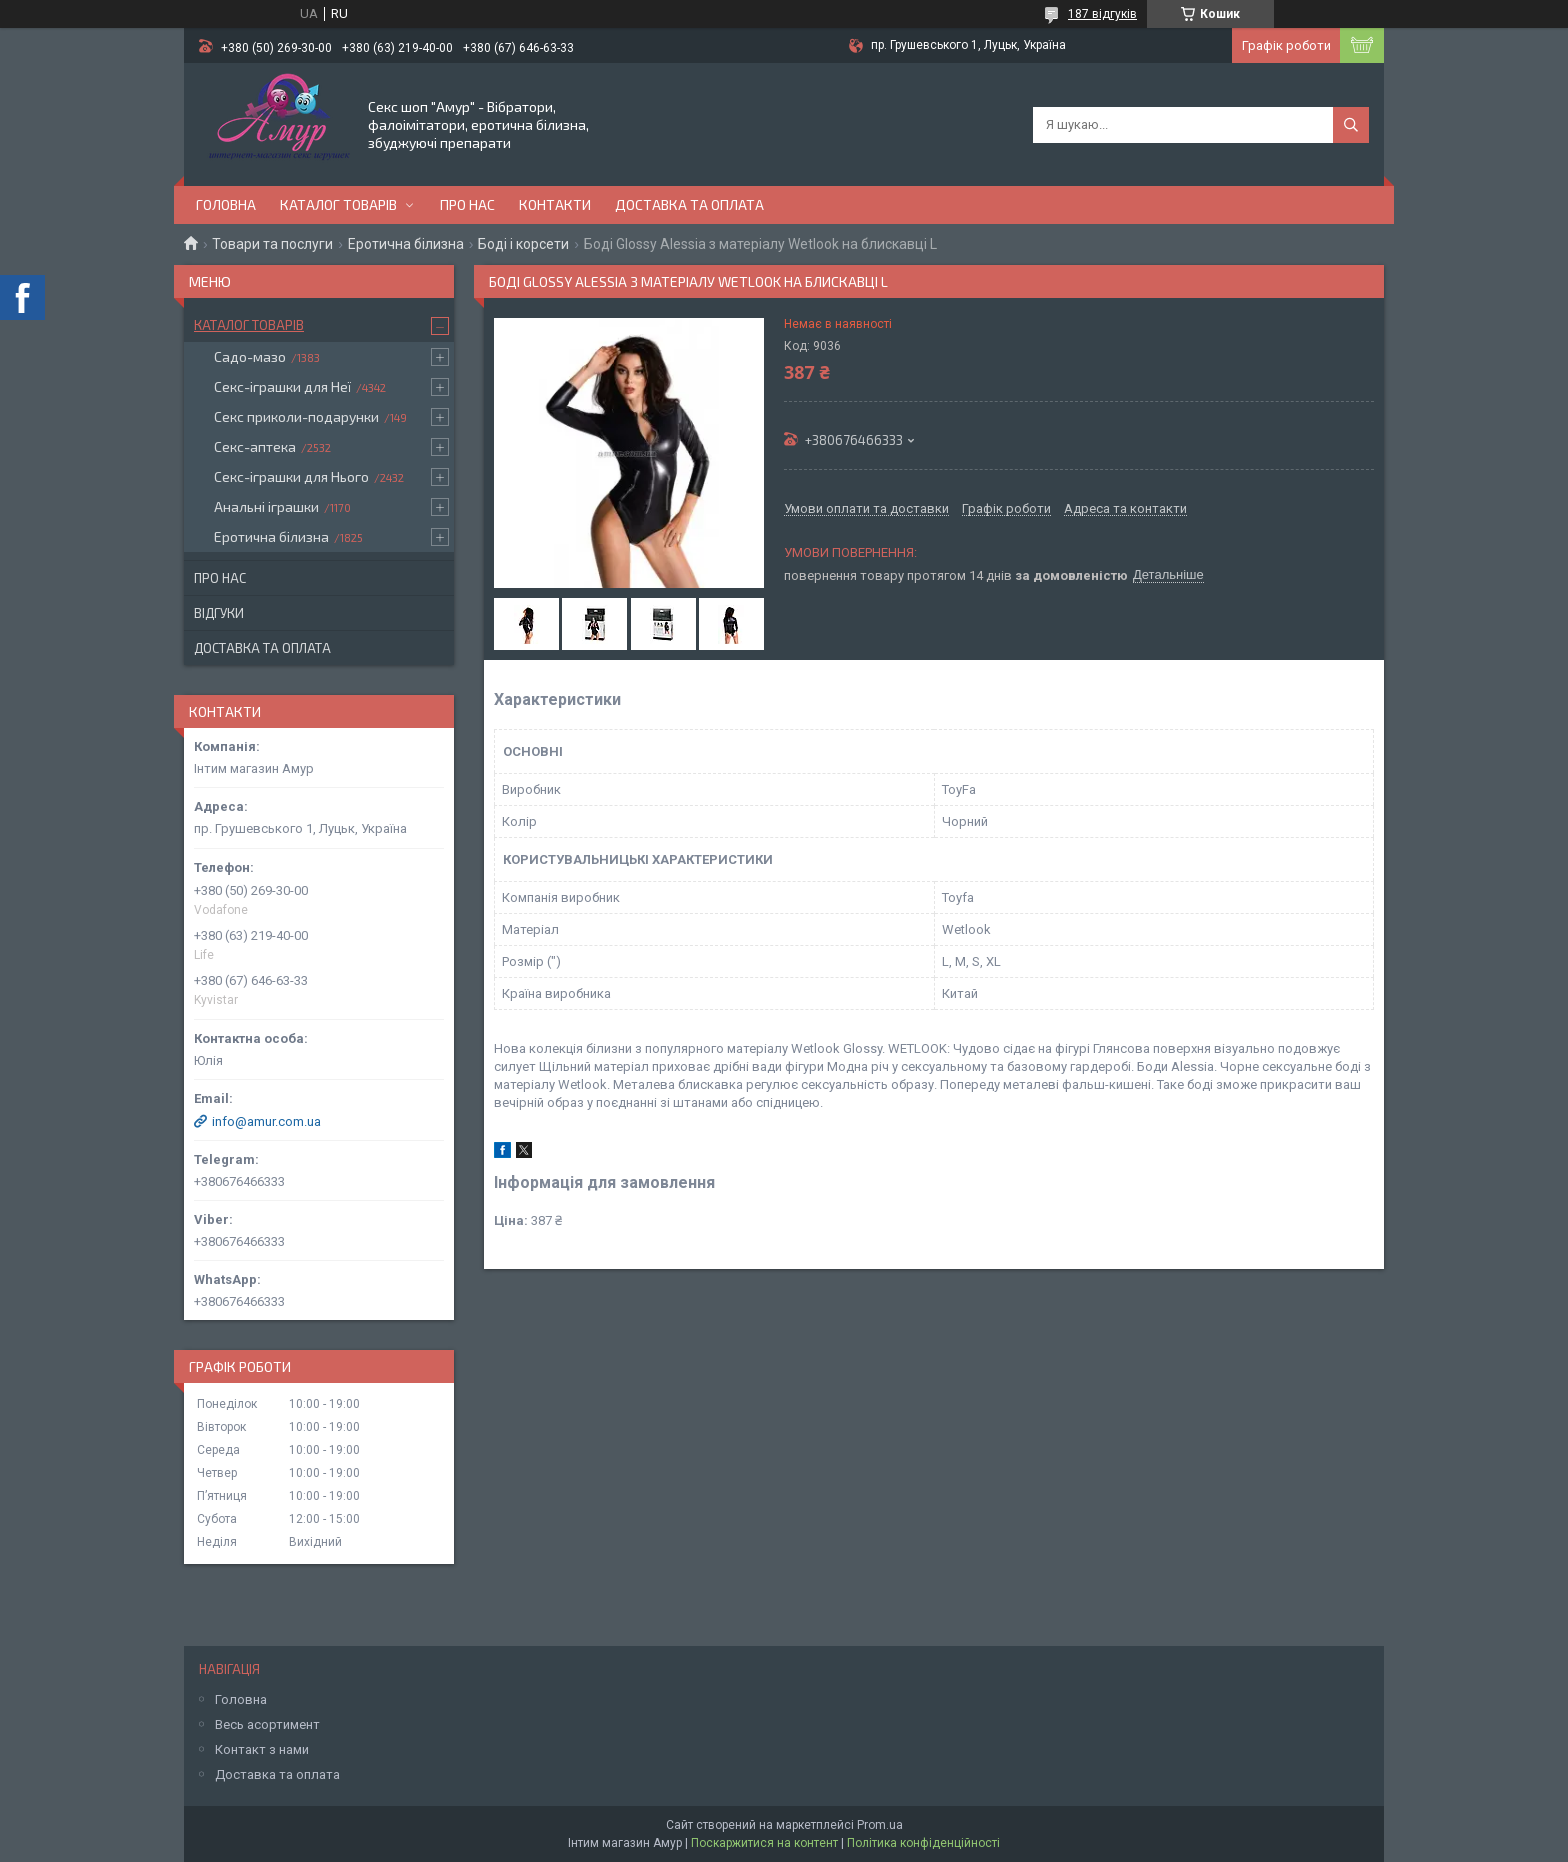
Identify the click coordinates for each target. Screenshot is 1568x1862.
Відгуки (219, 613)
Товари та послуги (272, 244)
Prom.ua (880, 1825)
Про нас (467, 204)
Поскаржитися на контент (764, 1843)
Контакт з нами (262, 1749)
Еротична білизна (406, 244)
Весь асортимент (267, 1724)
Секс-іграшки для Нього (291, 476)
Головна (226, 204)
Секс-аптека (255, 446)
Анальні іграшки (266, 506)
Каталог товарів (338, 204)
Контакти (555, 204)
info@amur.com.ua (266, 1121)
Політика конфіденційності (923, 1843)
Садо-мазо (250, 356)
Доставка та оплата (689, 204)
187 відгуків (1102, 14)
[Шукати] (1351, 125)
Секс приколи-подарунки (296, 416)
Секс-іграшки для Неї (282, 386)
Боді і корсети (523, 244)
